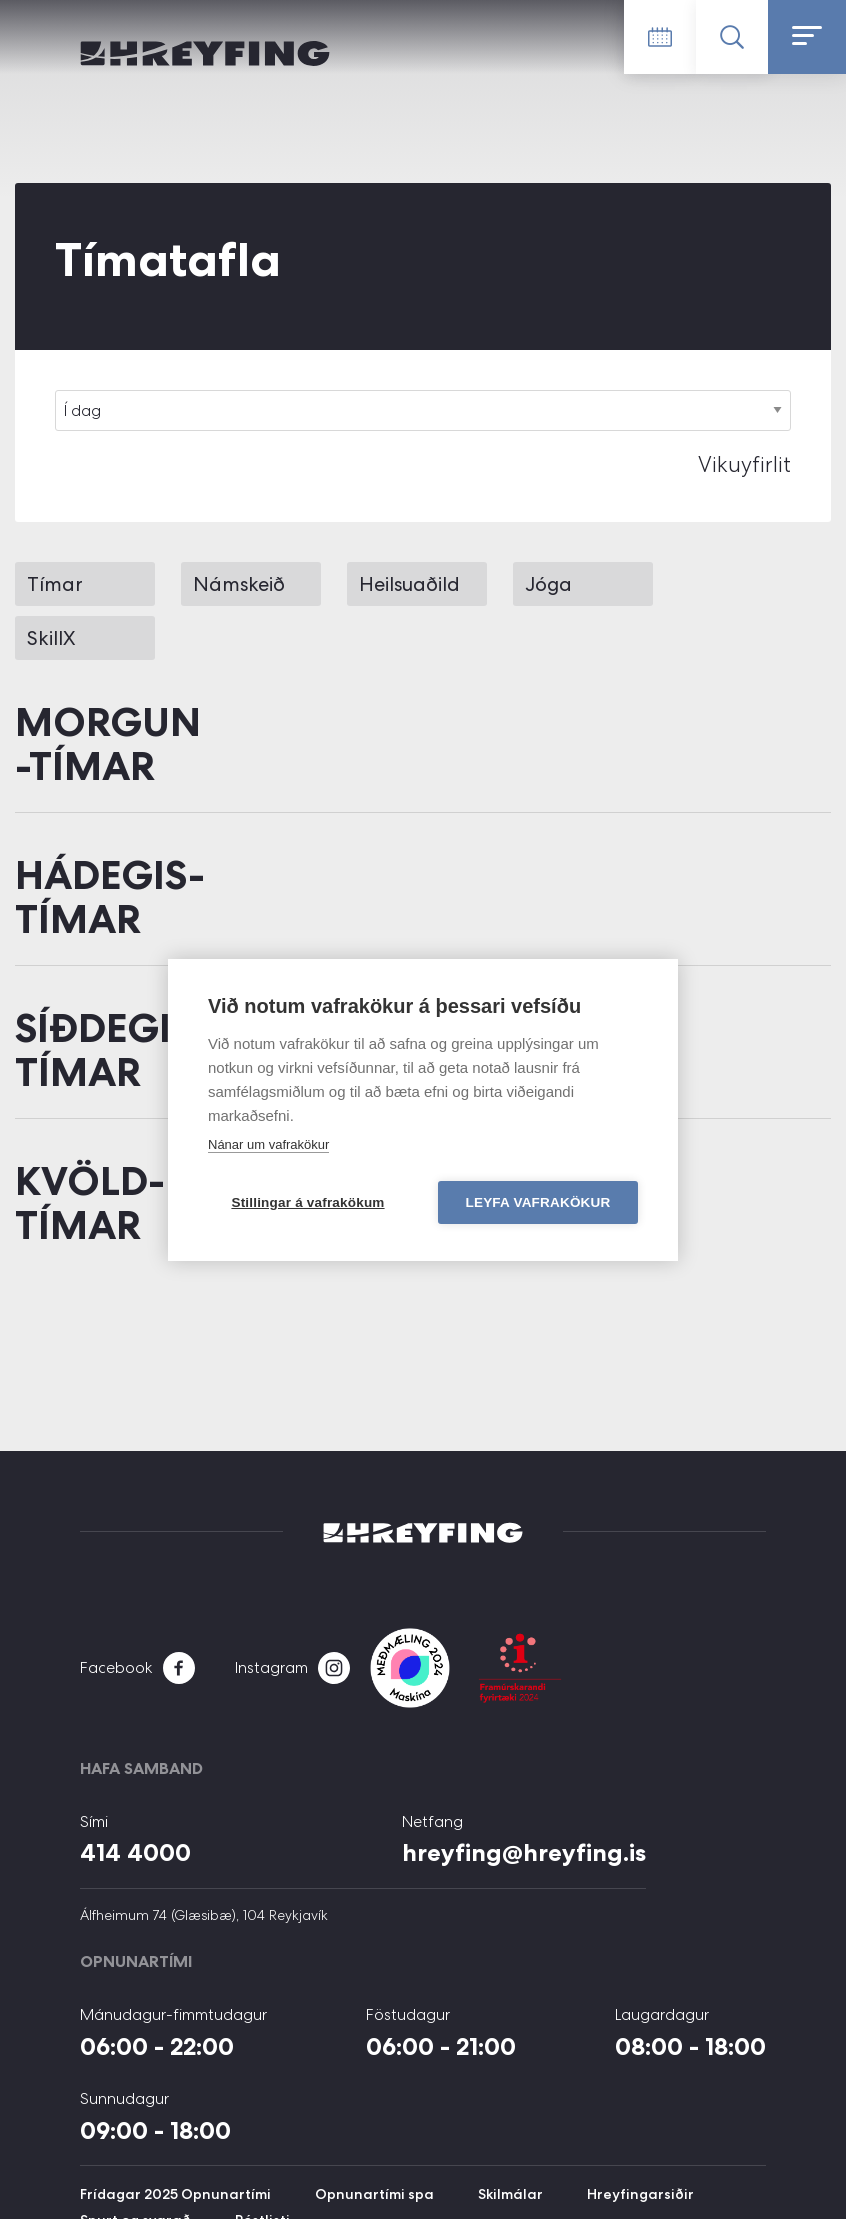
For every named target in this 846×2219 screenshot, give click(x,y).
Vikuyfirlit (744, 464)
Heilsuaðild (409, 584)
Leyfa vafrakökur (538, 1202)
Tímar (55, 584)
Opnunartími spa (374, 2194)
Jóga (548, 584)
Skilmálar (510, 2194)
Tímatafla (660, 37)
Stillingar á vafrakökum (307, 1202)
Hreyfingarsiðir (640, 2194)
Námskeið (239, 584)
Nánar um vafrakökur (268, 1144)
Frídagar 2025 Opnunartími (175, 2194)
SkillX (51, 638)
